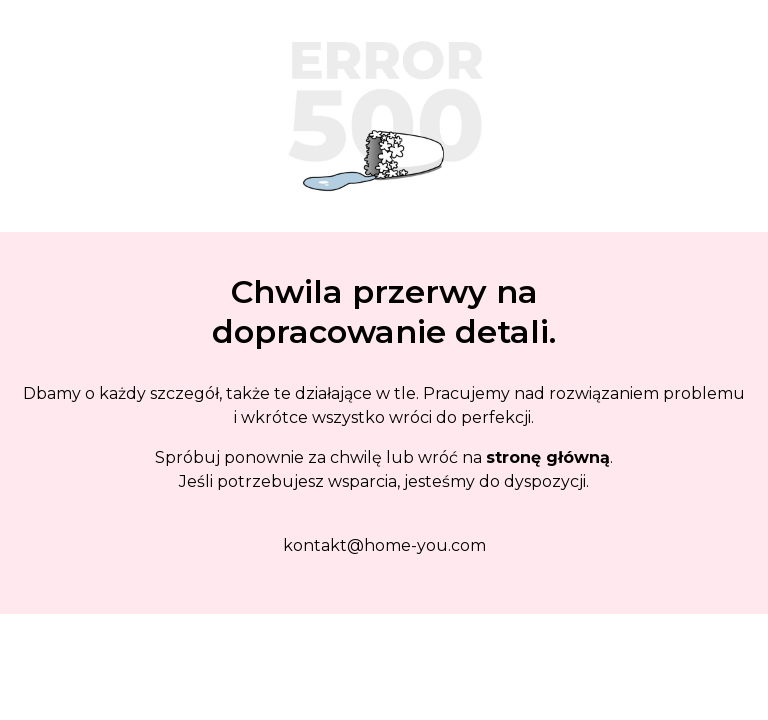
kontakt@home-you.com (384, 545)
